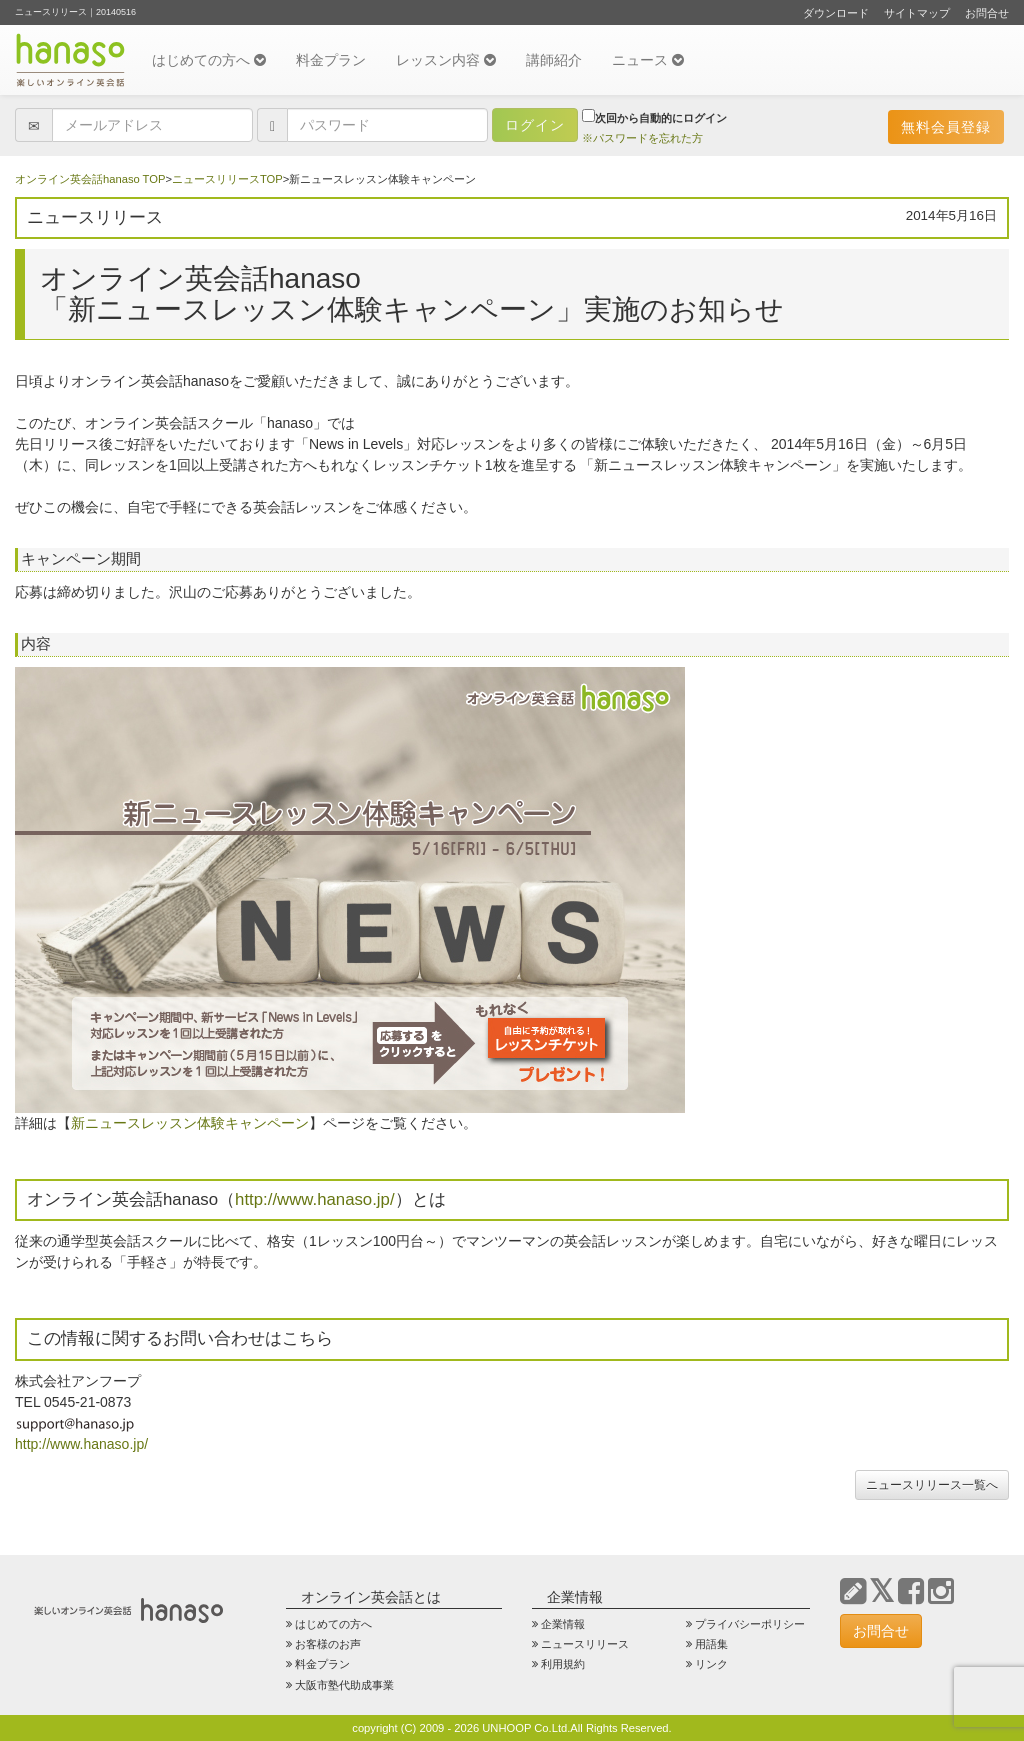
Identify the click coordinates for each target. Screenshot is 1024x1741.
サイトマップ (917, 13)
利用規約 (563, 1664)
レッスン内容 (446, 60)
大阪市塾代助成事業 (344, 1685)
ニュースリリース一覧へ (932, 1485)
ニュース (648, 60)
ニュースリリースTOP (227, 179)
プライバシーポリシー (750, 1624)
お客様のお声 (328, 1644)
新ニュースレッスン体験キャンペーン (190, 1123)
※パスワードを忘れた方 (642, 138)
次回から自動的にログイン (654, 116)
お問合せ (987, 13)
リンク (711, 1664)
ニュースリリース (585, 1644)
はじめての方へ (209, 60)
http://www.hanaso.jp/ (315, 1199)
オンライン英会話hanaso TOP (90, 179)
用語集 (711, 1644)
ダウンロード (836, 13)
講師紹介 (554, 60)
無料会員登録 (946, 127)
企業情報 (563, 1624)
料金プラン (331, 60)
